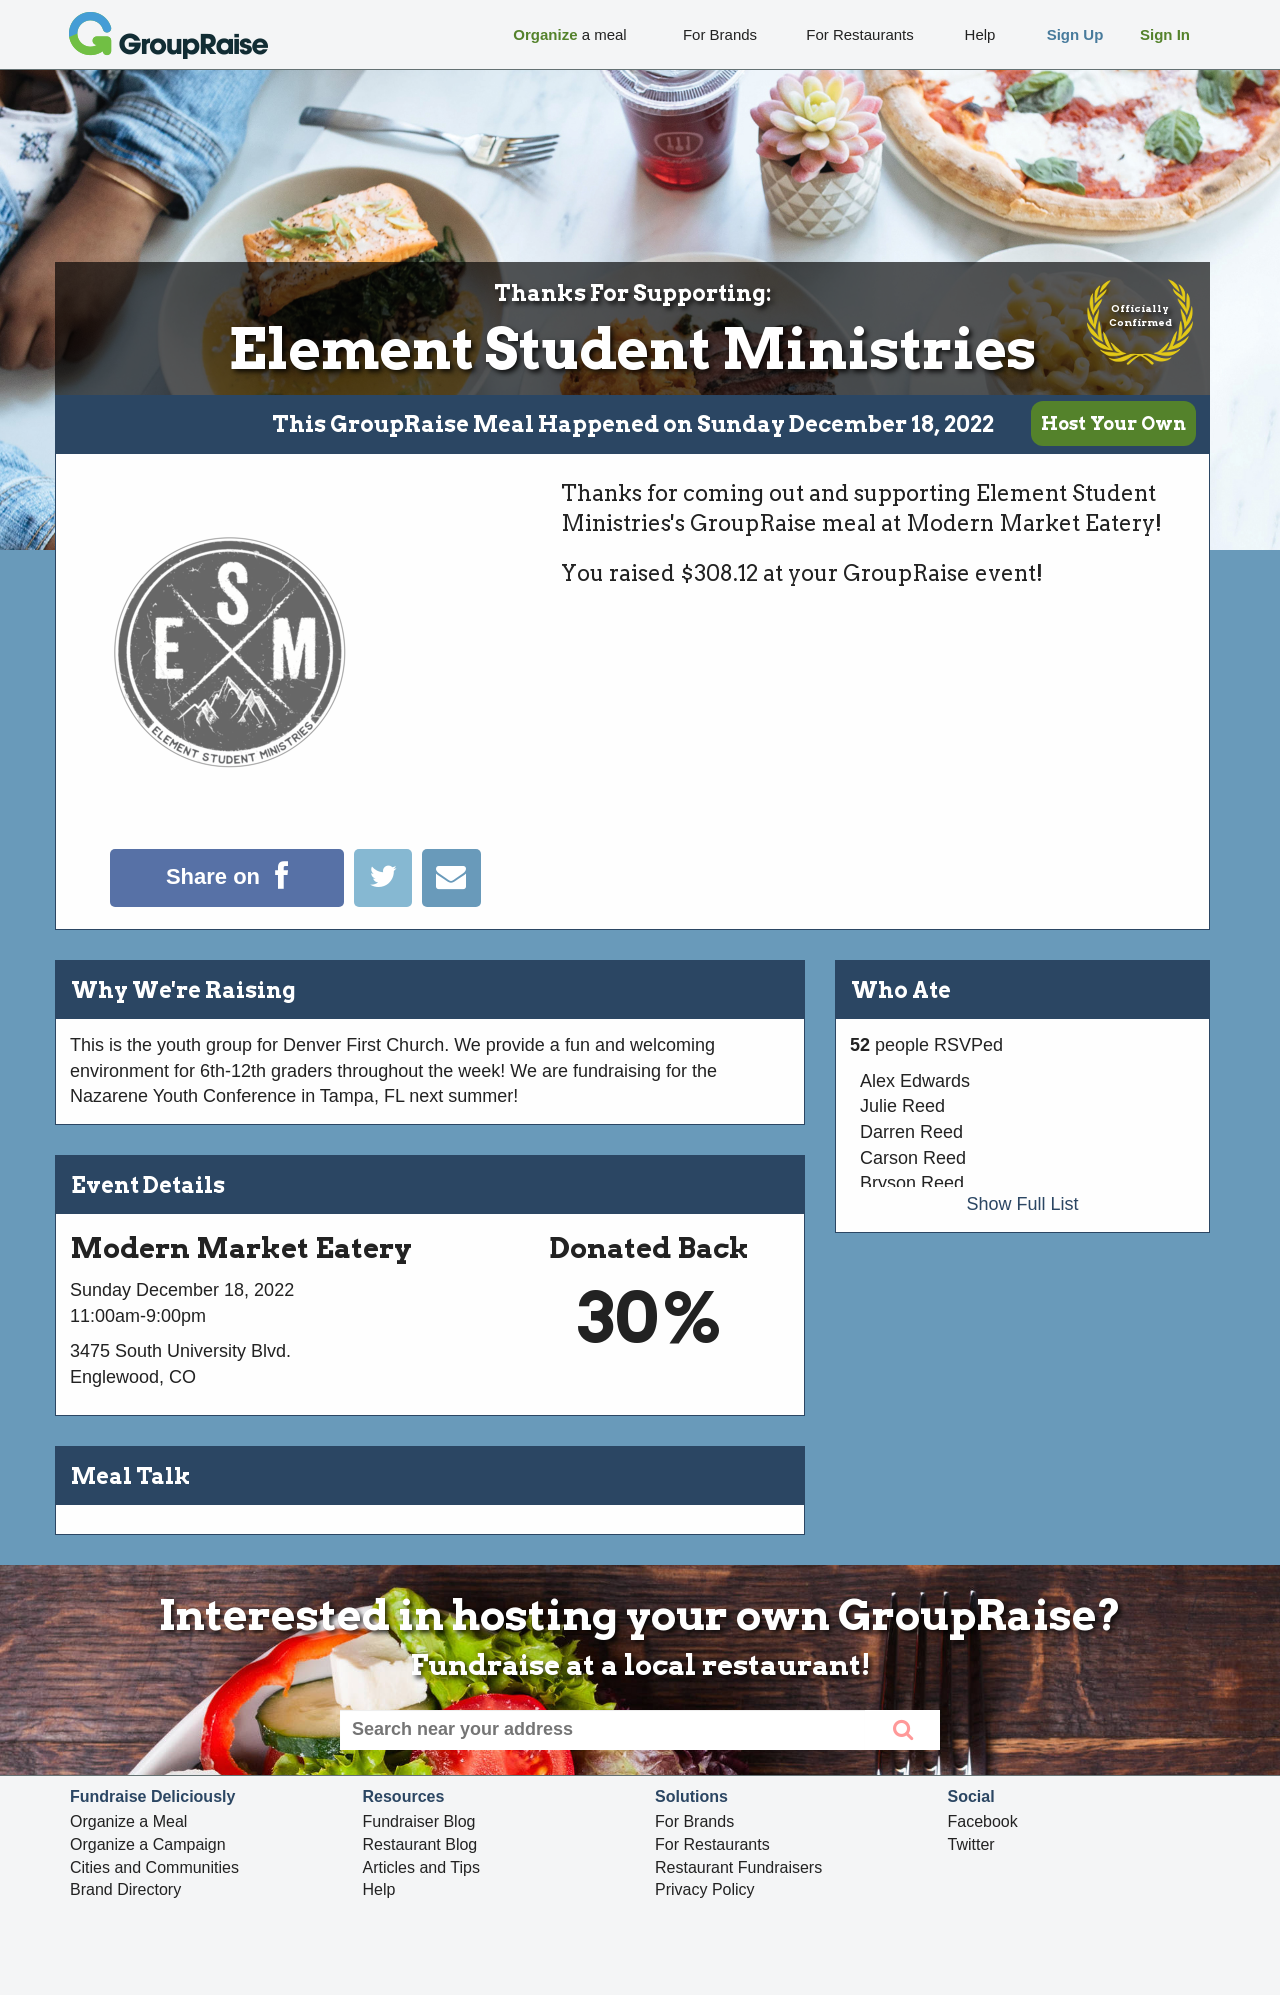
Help (379, 1889)
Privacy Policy (705, 1889)
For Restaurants (712, 1844)
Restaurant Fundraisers (738, 1867)
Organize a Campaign (148, 1844)
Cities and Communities (154, 1867)
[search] (902, 1730)
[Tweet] (388, 901)
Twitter (971, 1844)
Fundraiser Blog (419, 1821)
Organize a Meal (128, 1821)
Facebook (983, 1821)
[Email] (451, 901)
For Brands (694, 1821)
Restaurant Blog (420, 1844)
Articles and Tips (421, 1867)
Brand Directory (125, 1889)
